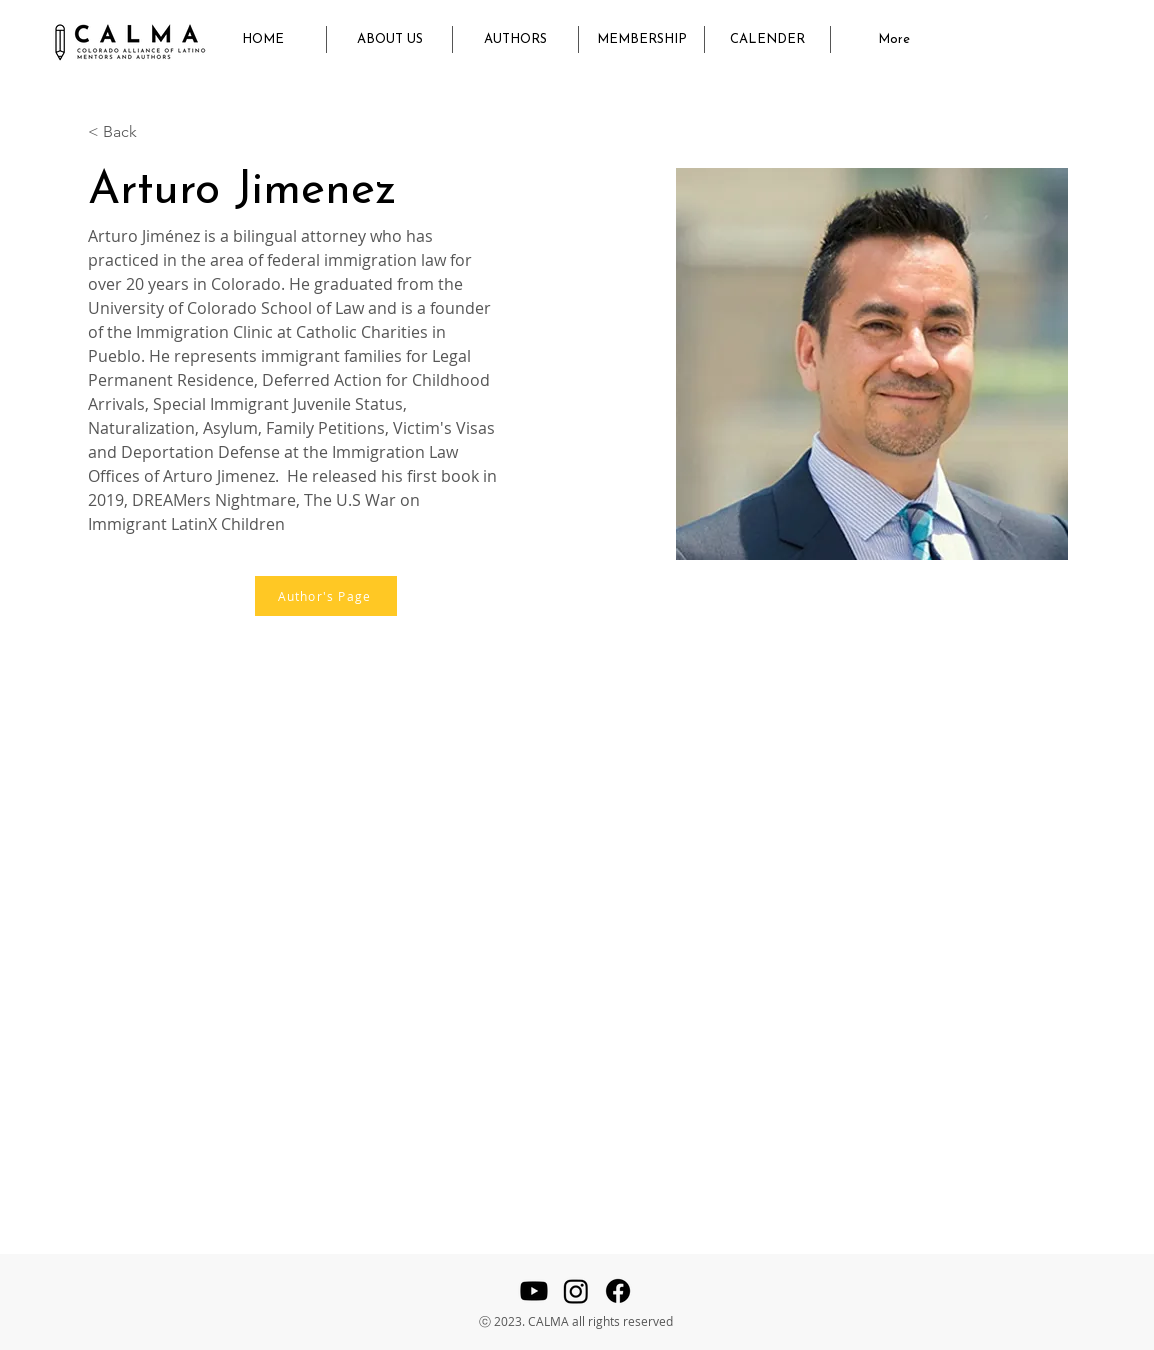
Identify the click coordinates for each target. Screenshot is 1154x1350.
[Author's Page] (326, 596)
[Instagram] (576, 1291)
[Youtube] (534, 1291)
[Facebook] (618, 1291)
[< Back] (127, 132)
